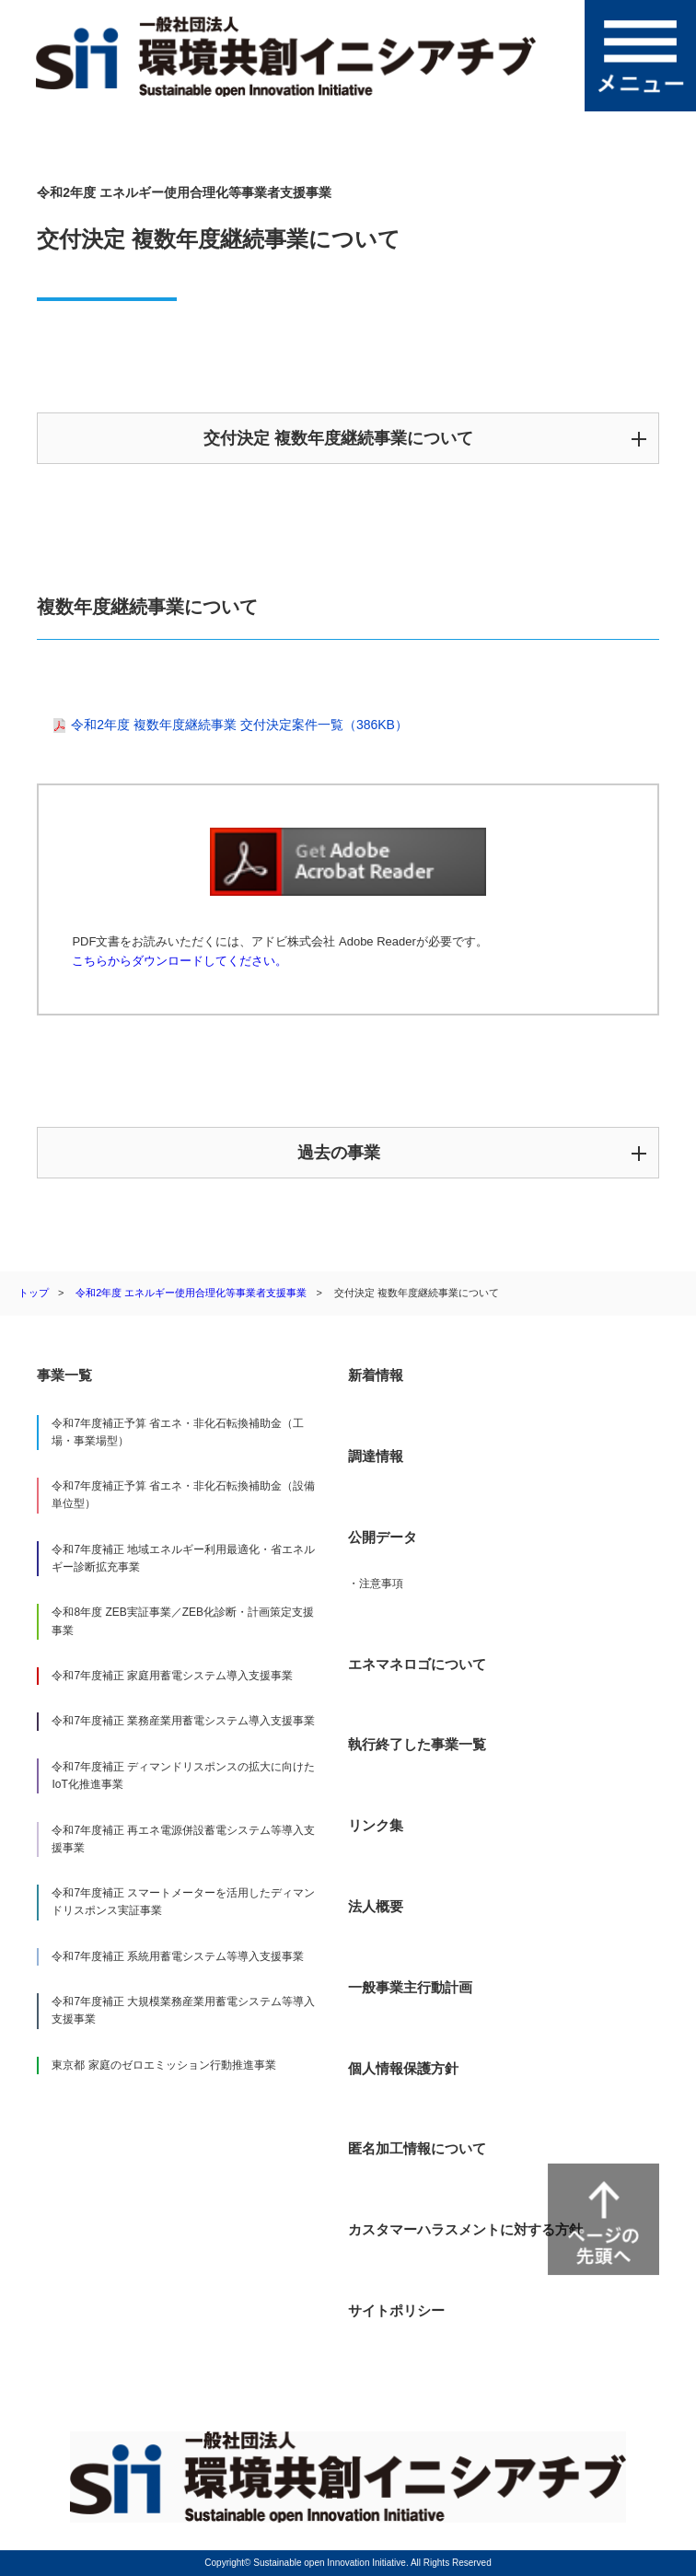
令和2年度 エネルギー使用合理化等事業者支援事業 (191, 1292)
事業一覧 (64, 1375)
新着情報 (375, 1375)
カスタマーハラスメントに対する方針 (465, 2229)
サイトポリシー (396, 2310)
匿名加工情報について (417, 2148)
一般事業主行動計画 (410, 1987)
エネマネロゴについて (417, 1664)
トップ (33, 1292)
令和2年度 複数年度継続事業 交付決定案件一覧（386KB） (239, 724)
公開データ (382, 1537)
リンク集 (375, 1825)
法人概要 (375, 1906)
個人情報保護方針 (403, 2068)
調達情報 (375, 1456)
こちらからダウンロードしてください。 (179, 961)
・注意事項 (375, 1583)
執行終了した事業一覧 (417, 1744)
